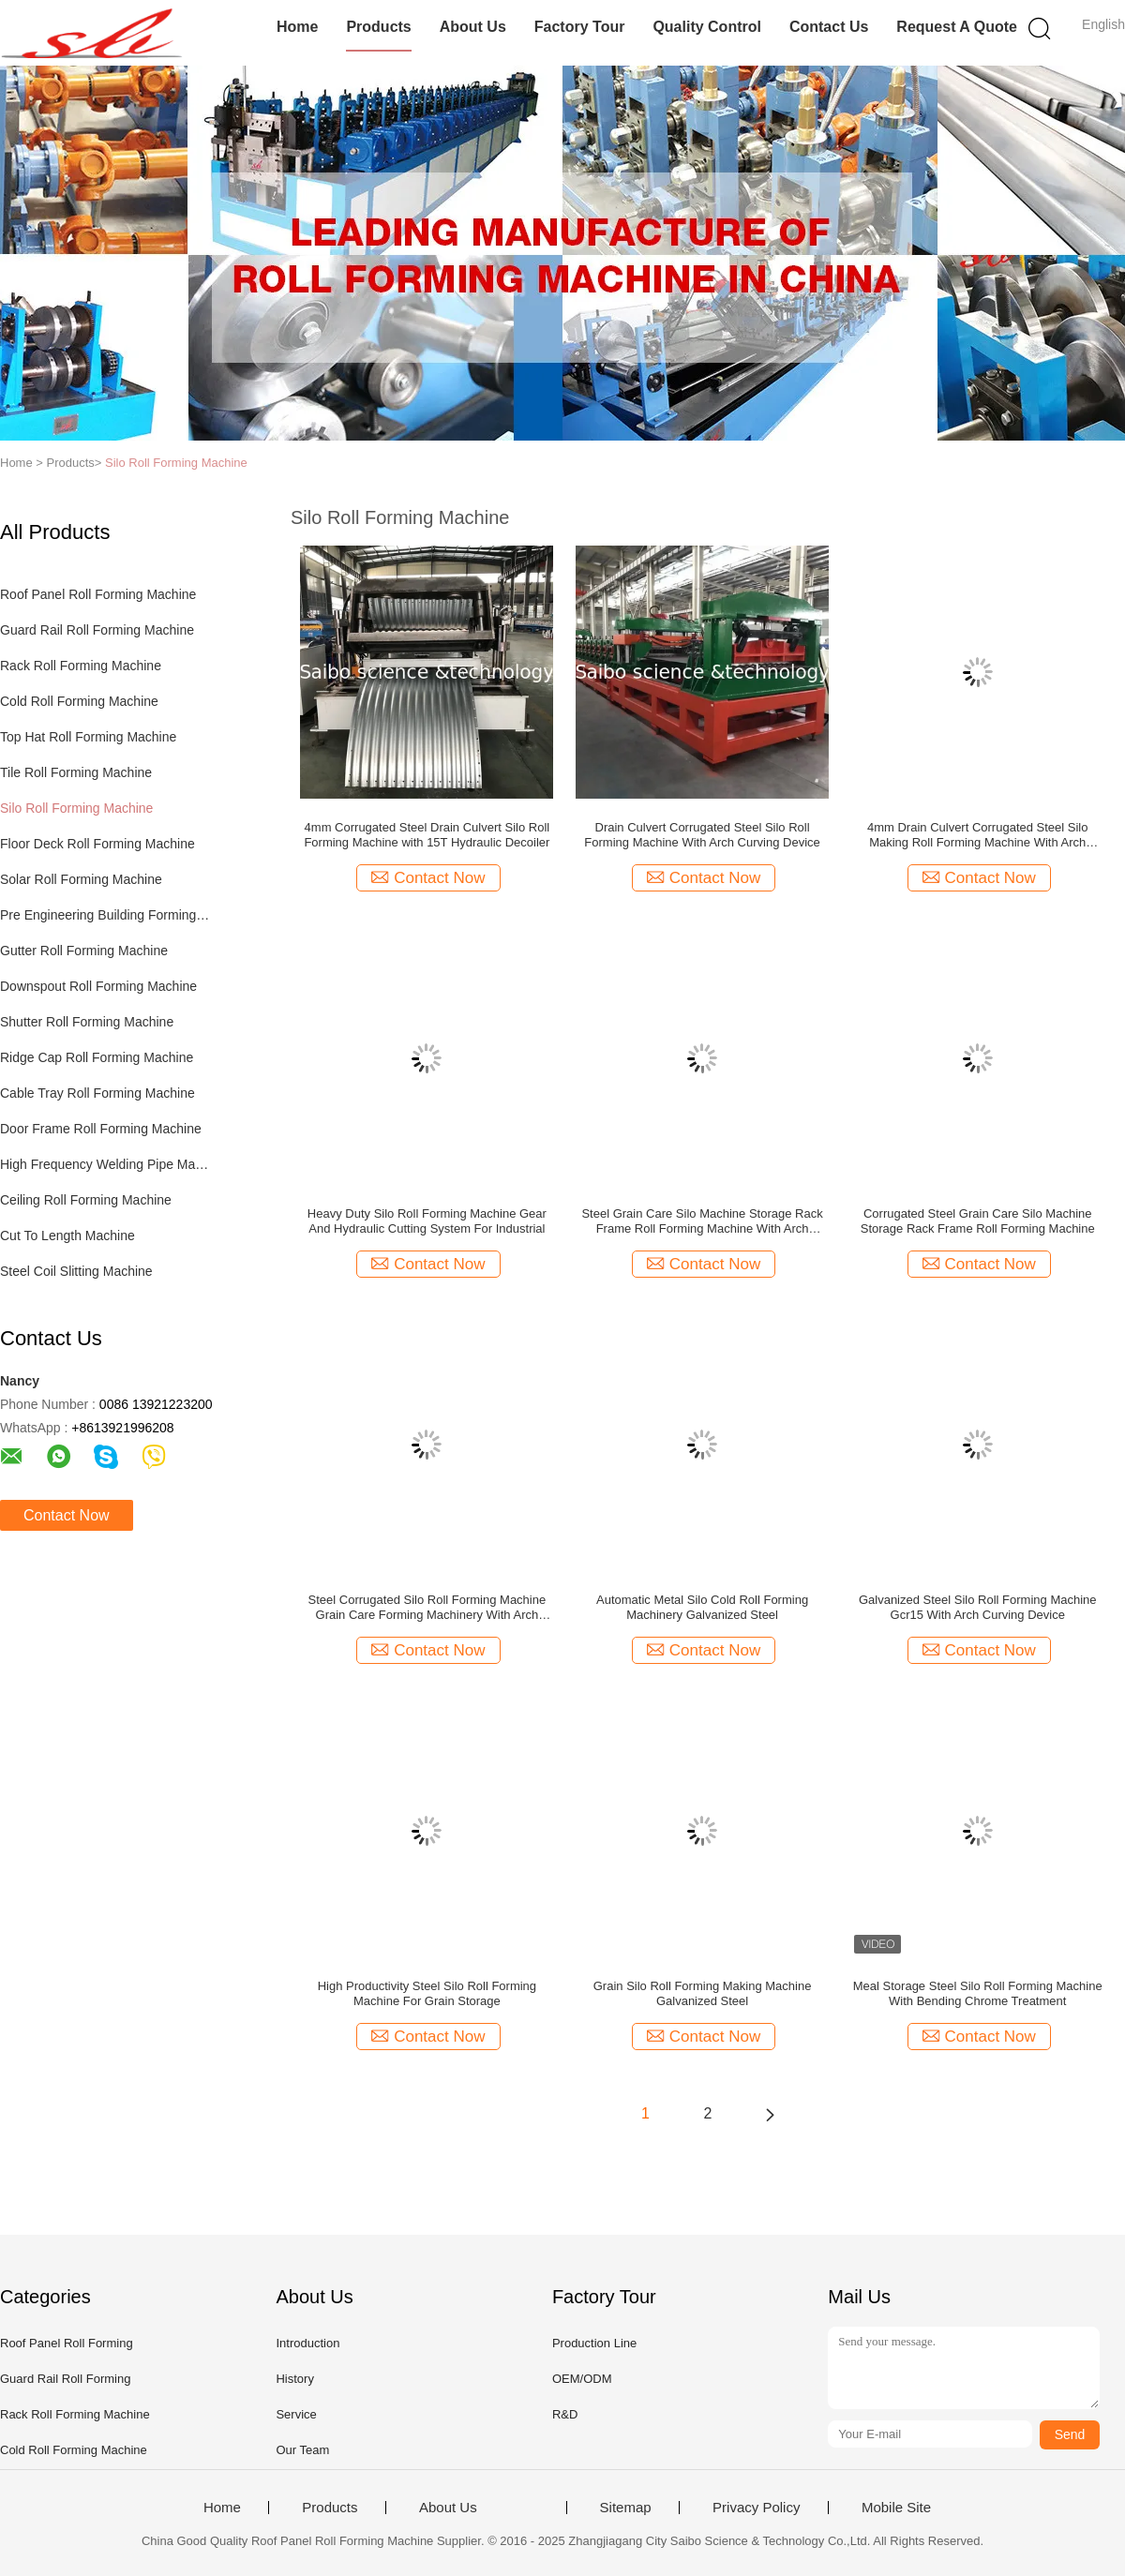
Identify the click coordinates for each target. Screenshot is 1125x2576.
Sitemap (626, 2507)
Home (297, 27)
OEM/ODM (582, 2379)
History (294, 2379)
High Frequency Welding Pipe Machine (106, 1164)
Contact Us (828, 27)
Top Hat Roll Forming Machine (88, 736)
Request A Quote (956, 27)
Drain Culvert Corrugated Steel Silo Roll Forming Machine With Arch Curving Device (701, 834)
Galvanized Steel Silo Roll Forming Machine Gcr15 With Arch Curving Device (978, 1607)
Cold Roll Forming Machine (79, 701)
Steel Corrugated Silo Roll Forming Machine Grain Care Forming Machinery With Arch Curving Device (427, 1608)
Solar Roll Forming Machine (81, 879)
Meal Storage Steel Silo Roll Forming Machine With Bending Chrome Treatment (977, 1993)
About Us (473, 27)
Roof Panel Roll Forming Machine (98, 594)
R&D (565, 2414)
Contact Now (66, 1515)
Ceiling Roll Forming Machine (86, 1199)
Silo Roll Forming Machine (176, 463)
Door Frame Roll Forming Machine (101, 1128)
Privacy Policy (756, 2507)
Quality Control (706, 27)
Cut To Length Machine (67, 1235)
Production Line (594, 2343)
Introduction (307, 2343)
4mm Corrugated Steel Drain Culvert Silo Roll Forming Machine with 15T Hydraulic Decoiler (426, 834)
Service (296, 2414)
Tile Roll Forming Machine (76, 772)
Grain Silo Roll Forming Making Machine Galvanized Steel (702, 1993)
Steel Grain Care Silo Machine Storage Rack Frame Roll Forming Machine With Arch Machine (701, 1221)
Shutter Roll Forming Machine (86, 1021)
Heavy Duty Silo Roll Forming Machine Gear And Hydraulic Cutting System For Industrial (427, 1221)
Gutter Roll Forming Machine (84, 950)
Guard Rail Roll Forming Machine (97, 629)
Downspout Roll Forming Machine (98, 986)
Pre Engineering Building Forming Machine (106, 914)
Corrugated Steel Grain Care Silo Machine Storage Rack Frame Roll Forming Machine (978, 1221)
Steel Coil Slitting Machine (76, 1271)
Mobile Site (896, 2507)
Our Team (302, 2450)
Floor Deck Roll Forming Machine (97, 843)
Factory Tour (579, 27)
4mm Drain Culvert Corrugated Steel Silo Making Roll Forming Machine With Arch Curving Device (977, 835)
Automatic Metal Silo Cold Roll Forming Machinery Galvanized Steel (702, 1607)
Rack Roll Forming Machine (80, 665)
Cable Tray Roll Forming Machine (97, 1093)
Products (378, 27)
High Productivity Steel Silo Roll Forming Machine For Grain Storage (427, 1993)
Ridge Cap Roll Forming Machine (96, 1057)
